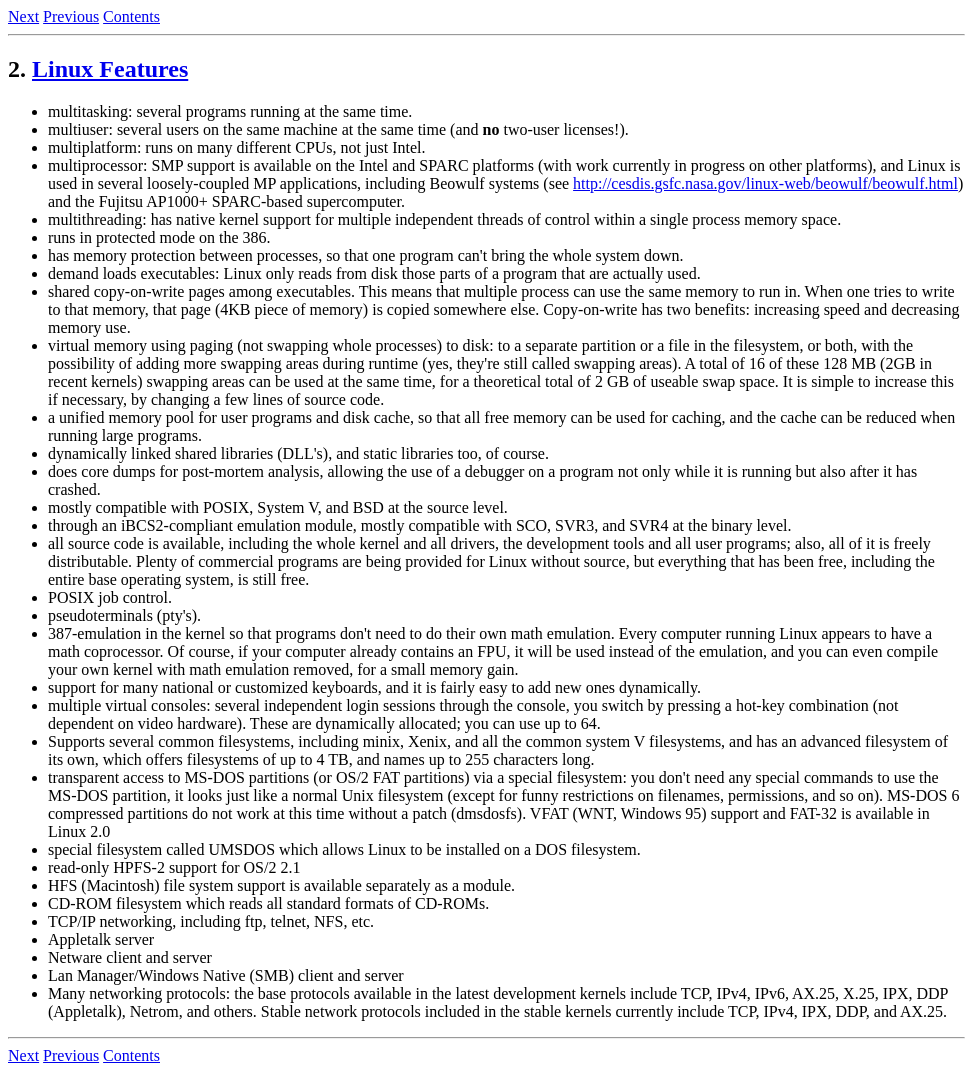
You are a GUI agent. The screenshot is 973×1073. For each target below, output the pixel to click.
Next (23, 16)
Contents (131, 16)
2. (17, 69)
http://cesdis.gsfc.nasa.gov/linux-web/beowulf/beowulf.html (765, 183)
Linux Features (110, 69)
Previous (71, 16)
